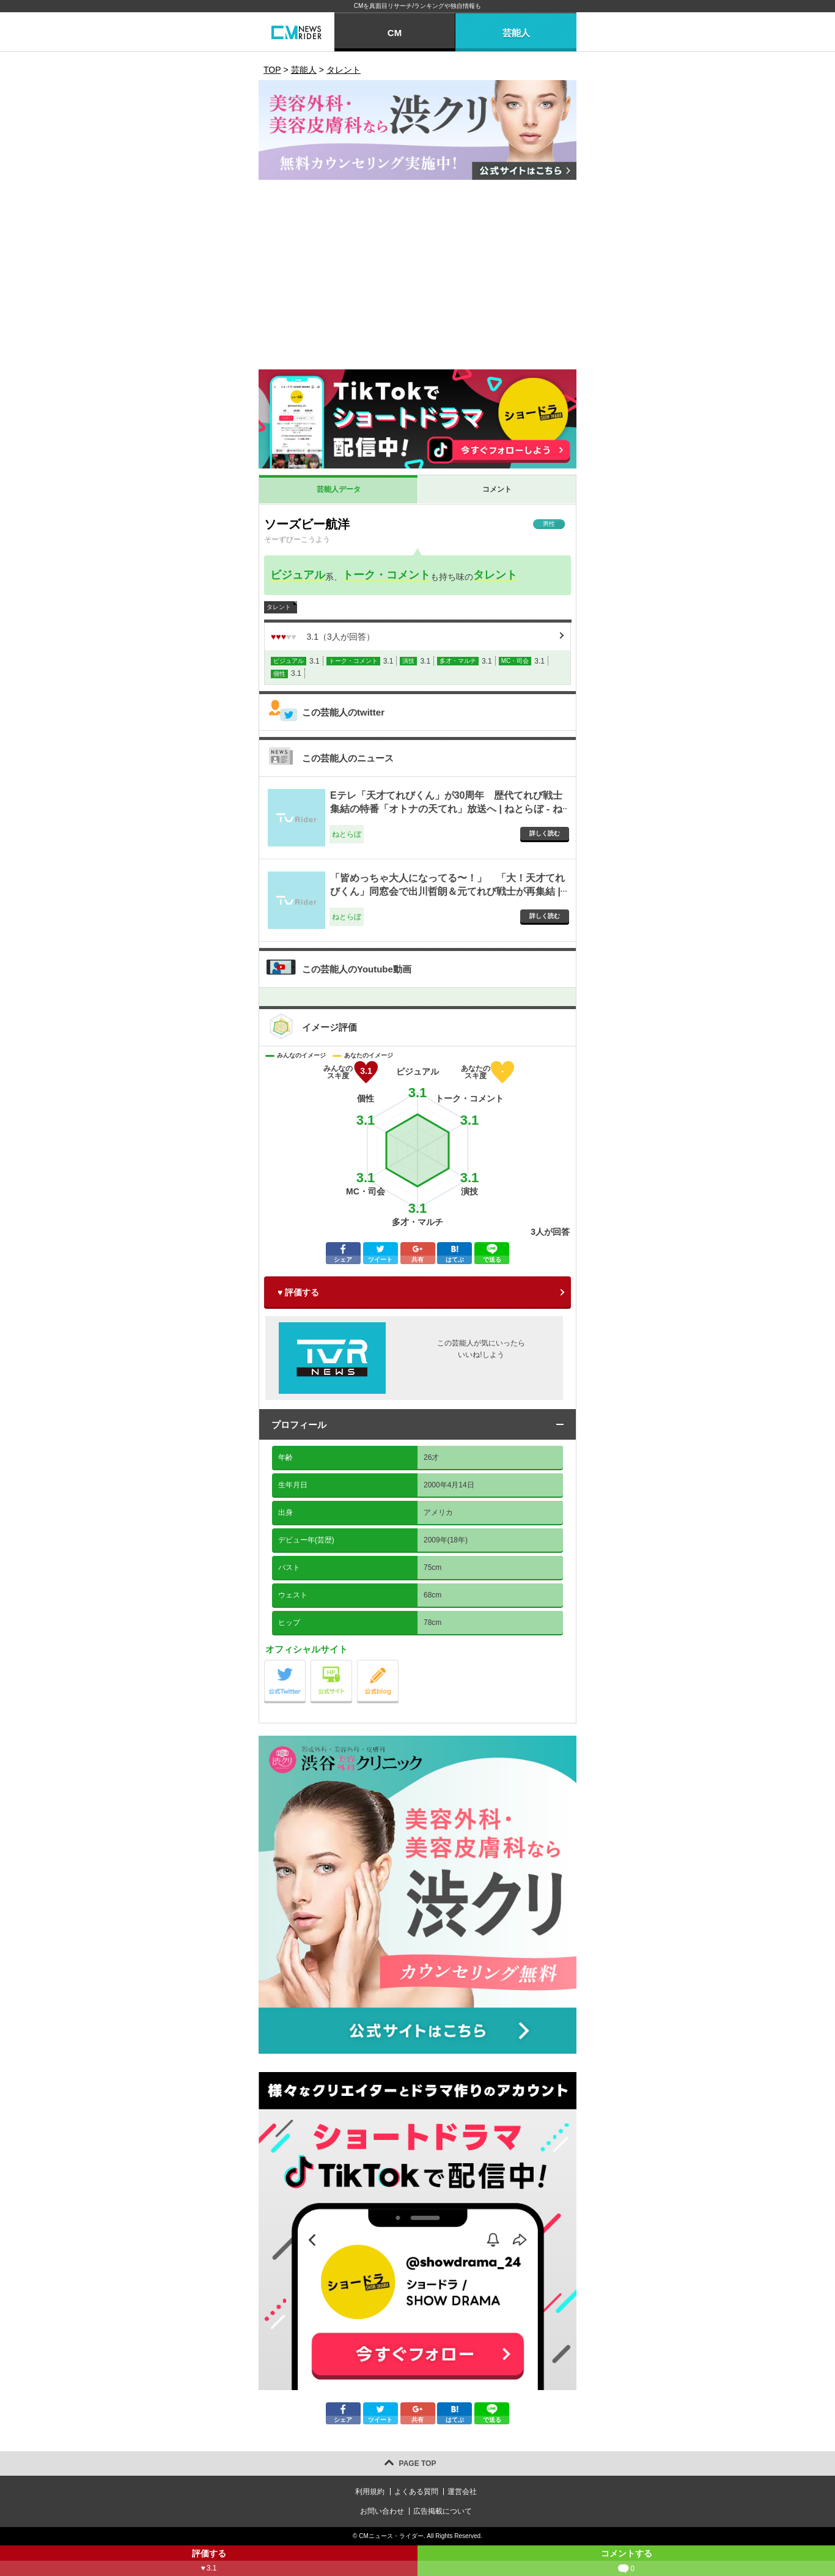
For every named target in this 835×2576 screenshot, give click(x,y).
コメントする (626, 2562)
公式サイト (351, 1663)
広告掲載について (442, 2511)
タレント (495, 575)
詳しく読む (544, 833)
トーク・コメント (386, 575)
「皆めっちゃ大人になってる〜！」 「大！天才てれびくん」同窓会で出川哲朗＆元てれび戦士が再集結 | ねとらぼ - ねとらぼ (447, 892)
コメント (497, 489)
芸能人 (516, 33)
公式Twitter (305, 1663)
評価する (209, 2562)
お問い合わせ (382, 2511)
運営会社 (462, 2491)
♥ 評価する (298, 1292)
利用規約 (369, 2491)
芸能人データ (339, 489)
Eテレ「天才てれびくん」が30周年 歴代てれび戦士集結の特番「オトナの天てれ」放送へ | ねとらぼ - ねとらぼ (446, 809)
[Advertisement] (417, 277)
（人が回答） (323, 637)
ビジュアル (297, 575)
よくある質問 (416, 2491)
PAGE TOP (417, 2463)
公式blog (398, 1663)
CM (395, 33)
